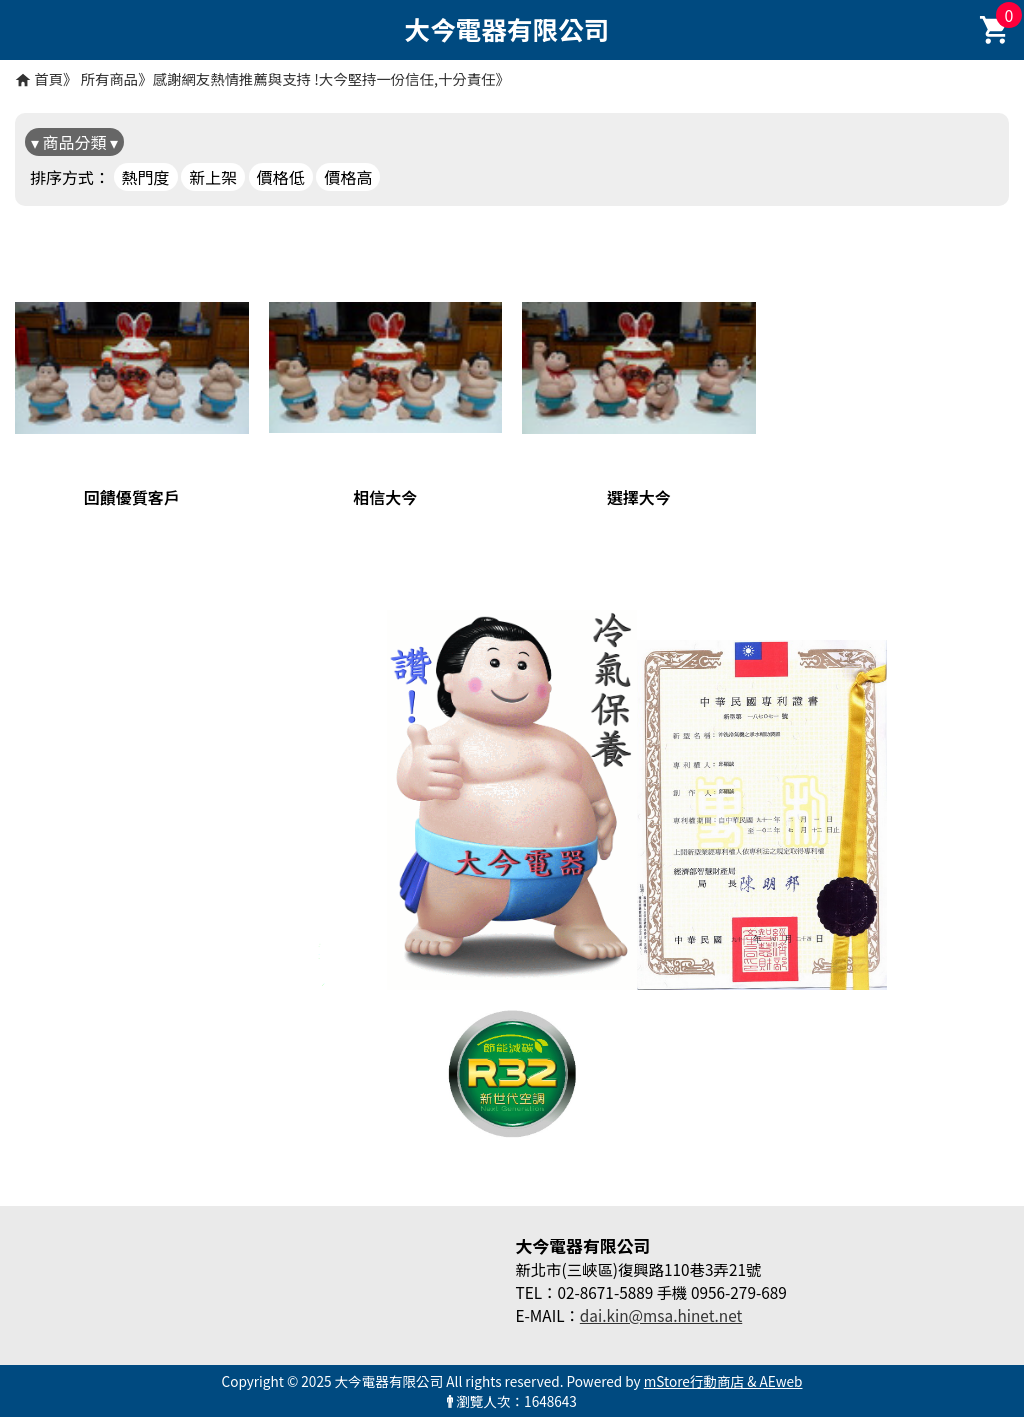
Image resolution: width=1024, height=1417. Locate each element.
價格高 (348, 177)
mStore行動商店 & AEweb (723, 1381)
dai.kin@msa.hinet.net (661, 1315)
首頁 (48, 78)
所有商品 (110, 78)
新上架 (213, 177)
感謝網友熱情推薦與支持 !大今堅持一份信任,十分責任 (324, 78)
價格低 (281, 177)
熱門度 (146, 177)
